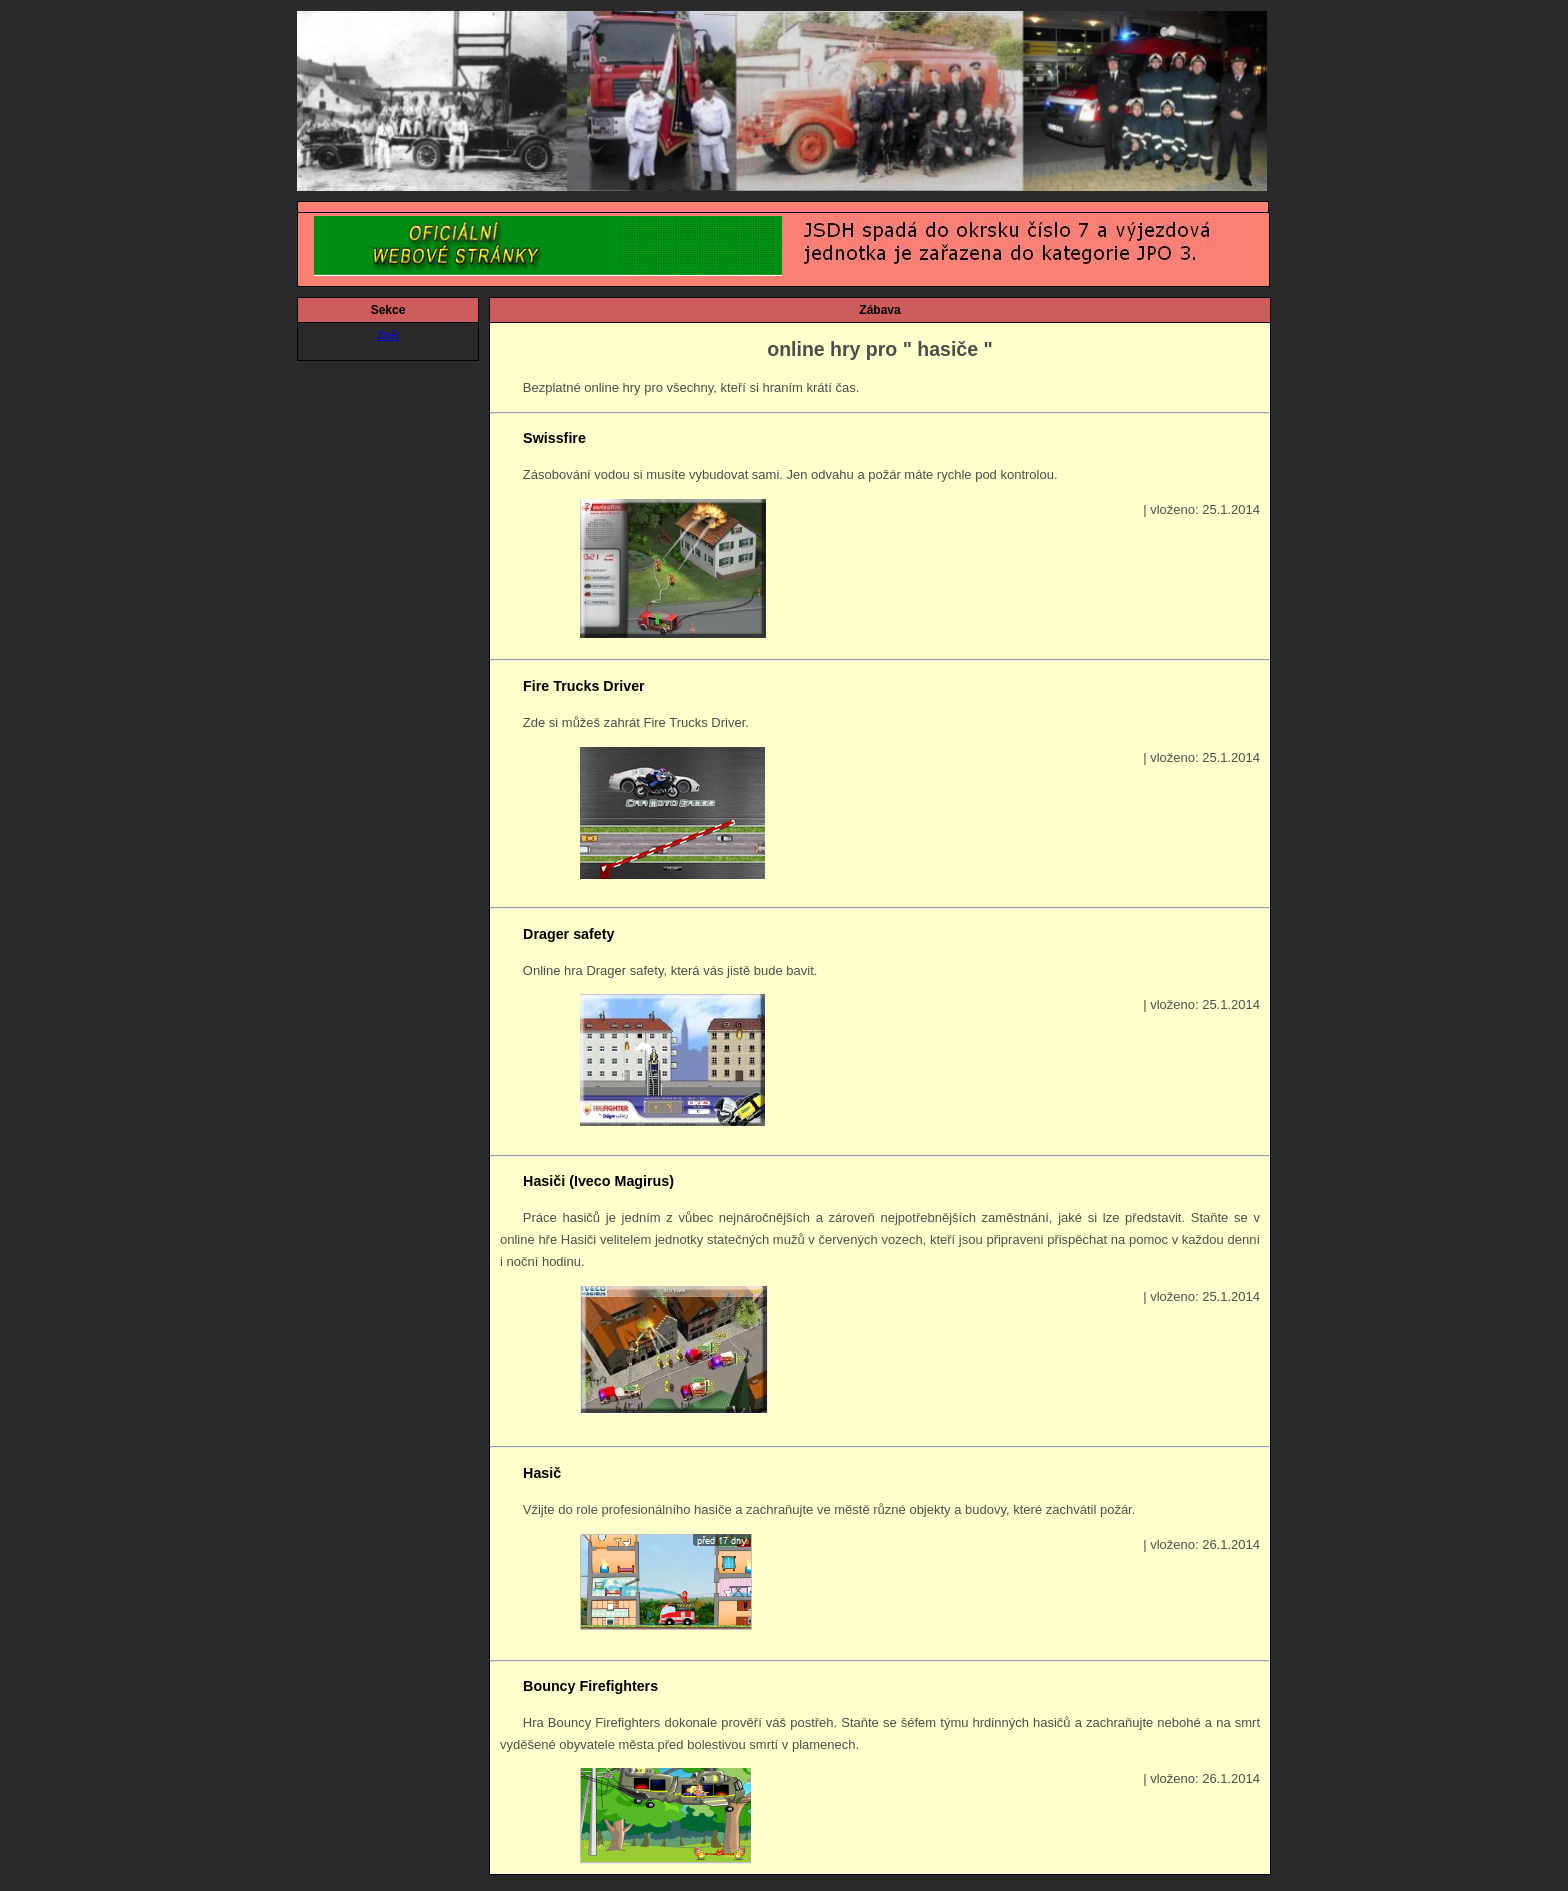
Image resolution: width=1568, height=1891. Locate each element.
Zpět (388, 335)
